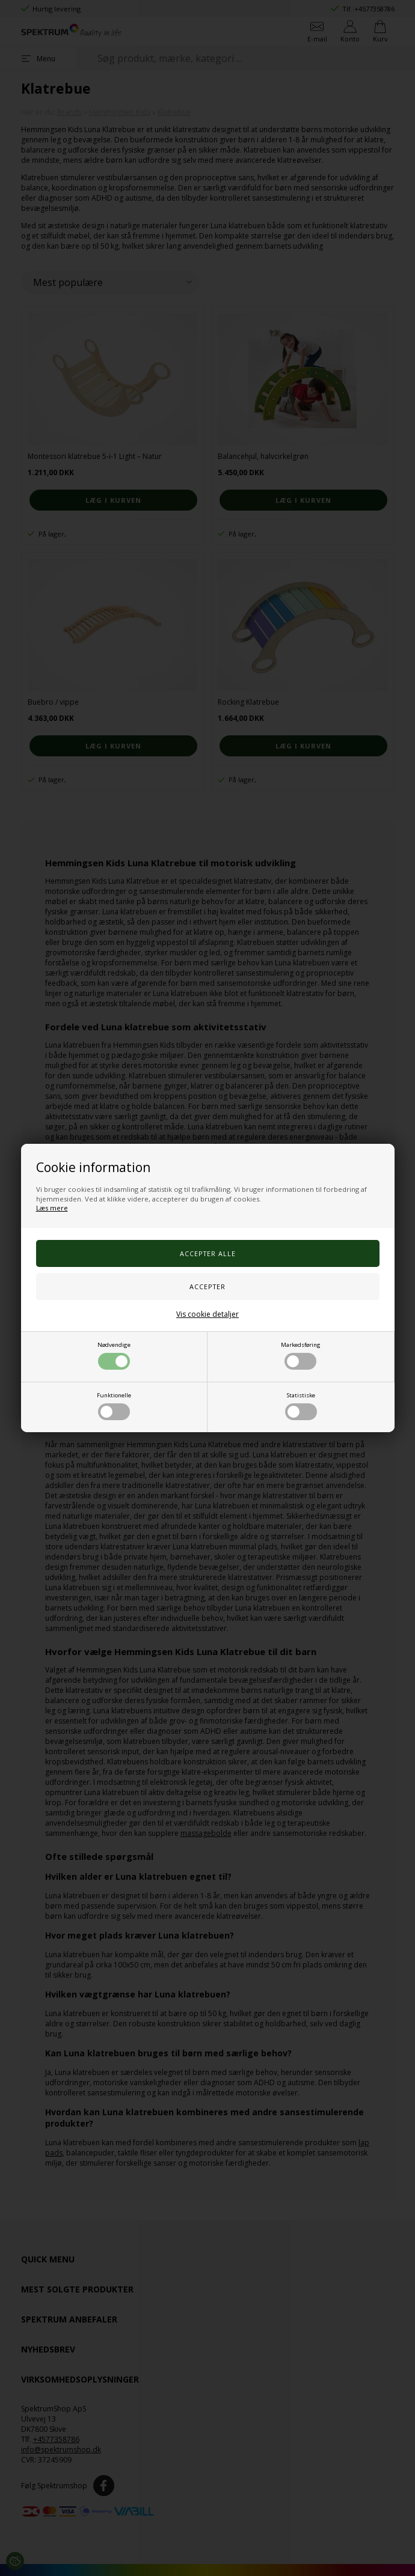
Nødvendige (114, 1355)
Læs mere (52, 1207)
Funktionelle (114, 1405)
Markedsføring (301, 1355)
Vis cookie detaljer (207, 1314)
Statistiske (301, 1405)
